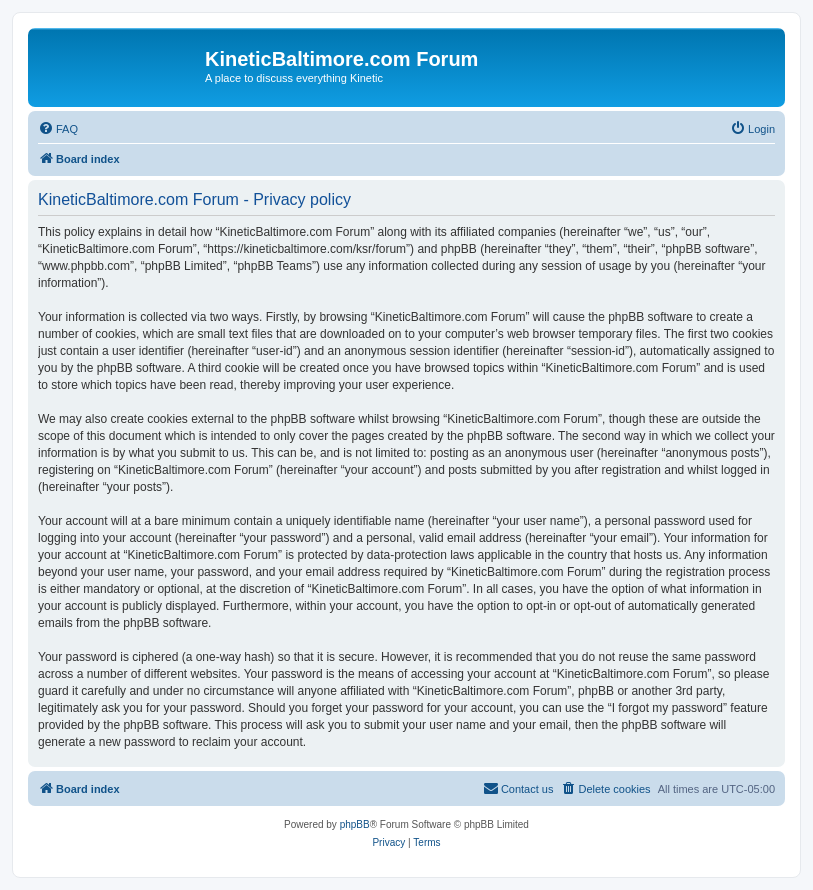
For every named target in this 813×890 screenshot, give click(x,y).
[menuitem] (58, 129)
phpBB (355, 824)
